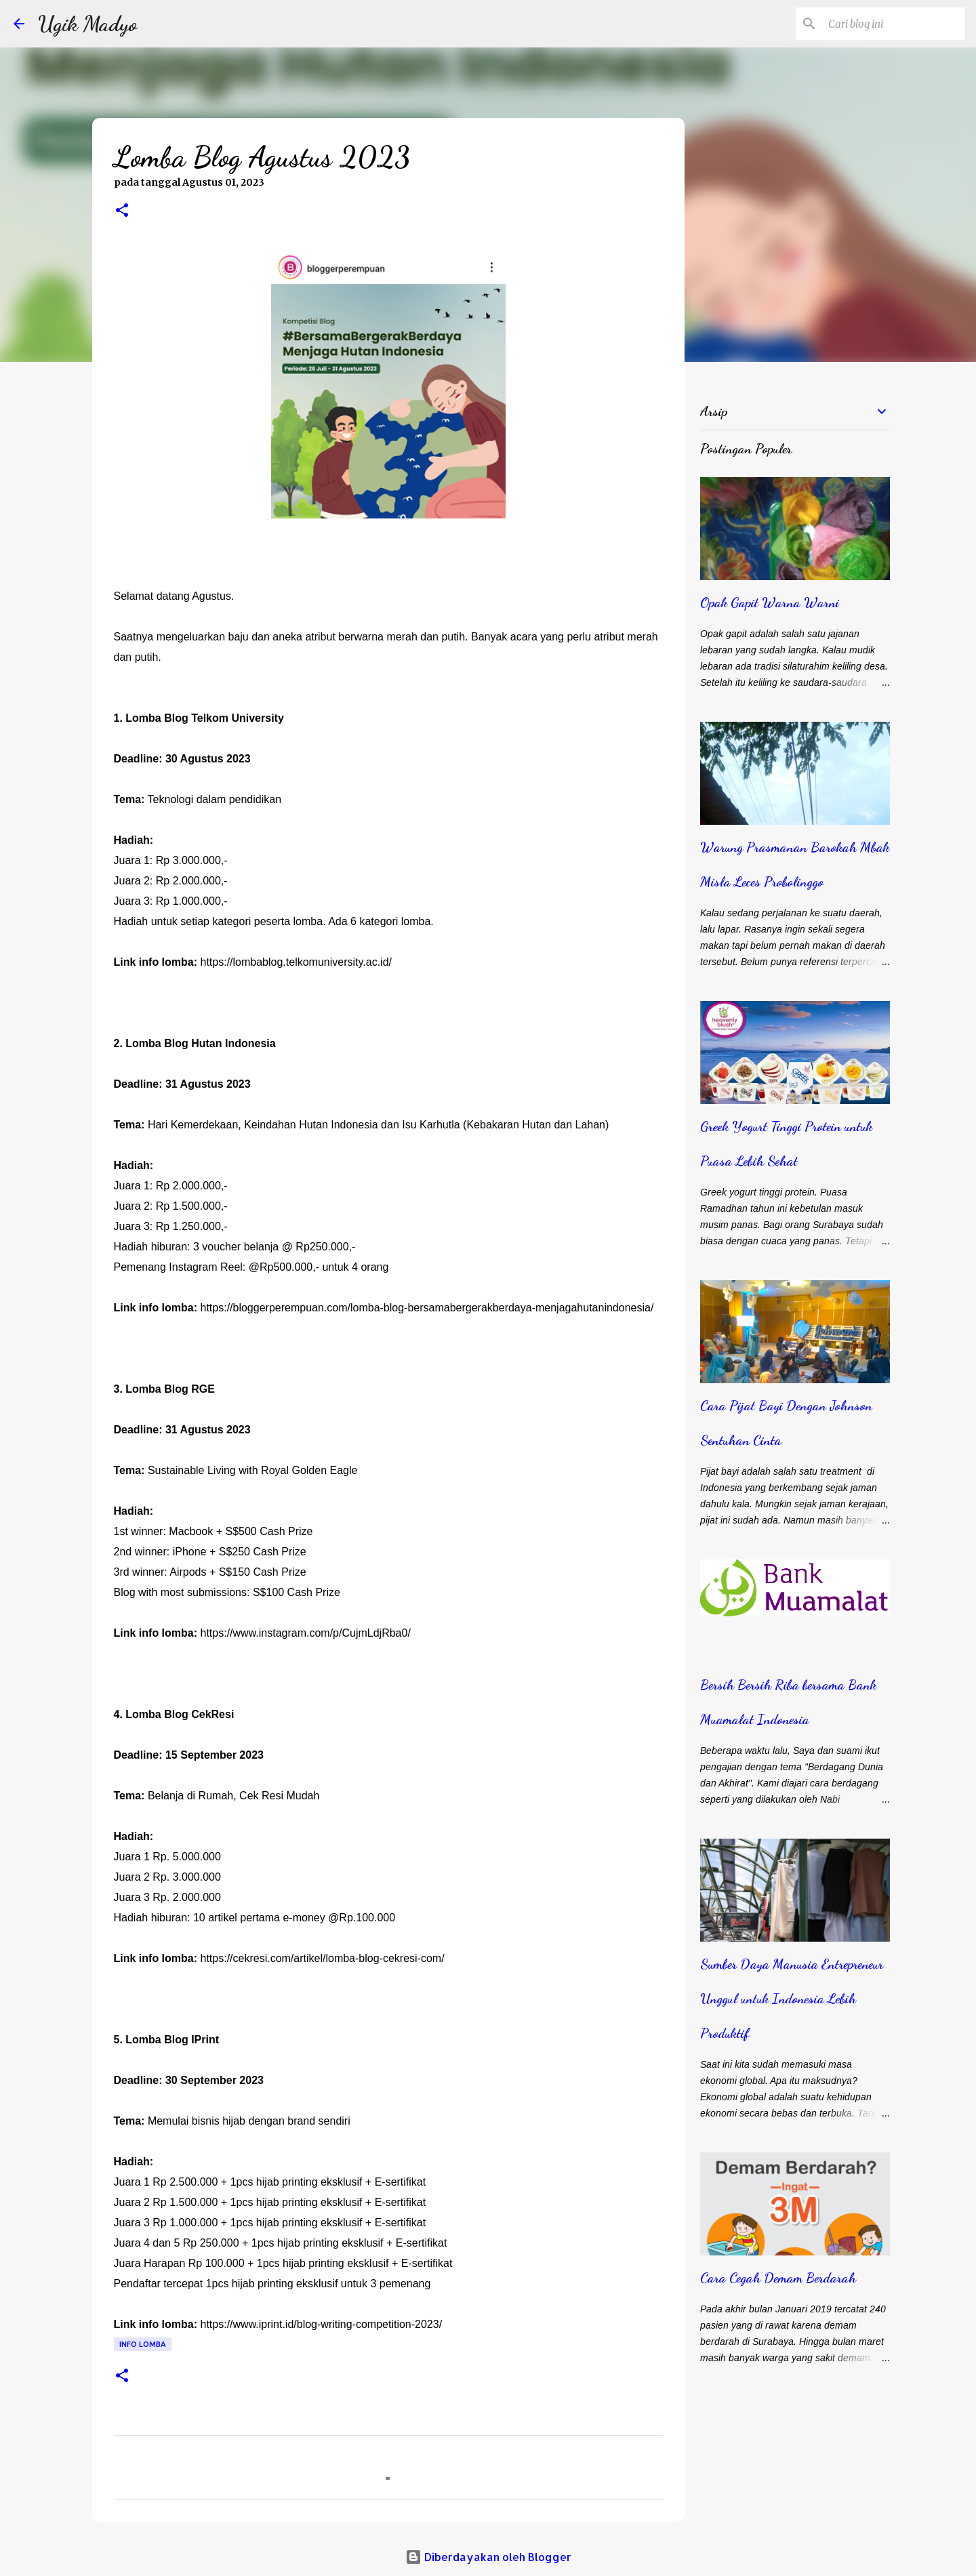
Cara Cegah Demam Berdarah (778, 2278)
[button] (122, 211)
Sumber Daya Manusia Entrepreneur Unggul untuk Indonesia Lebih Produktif (791, 1998)
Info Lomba (142, 2344)
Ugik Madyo (88, 24)
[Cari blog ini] (894, 23)
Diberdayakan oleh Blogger (488, 2557)
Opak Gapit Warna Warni (769, 602)
